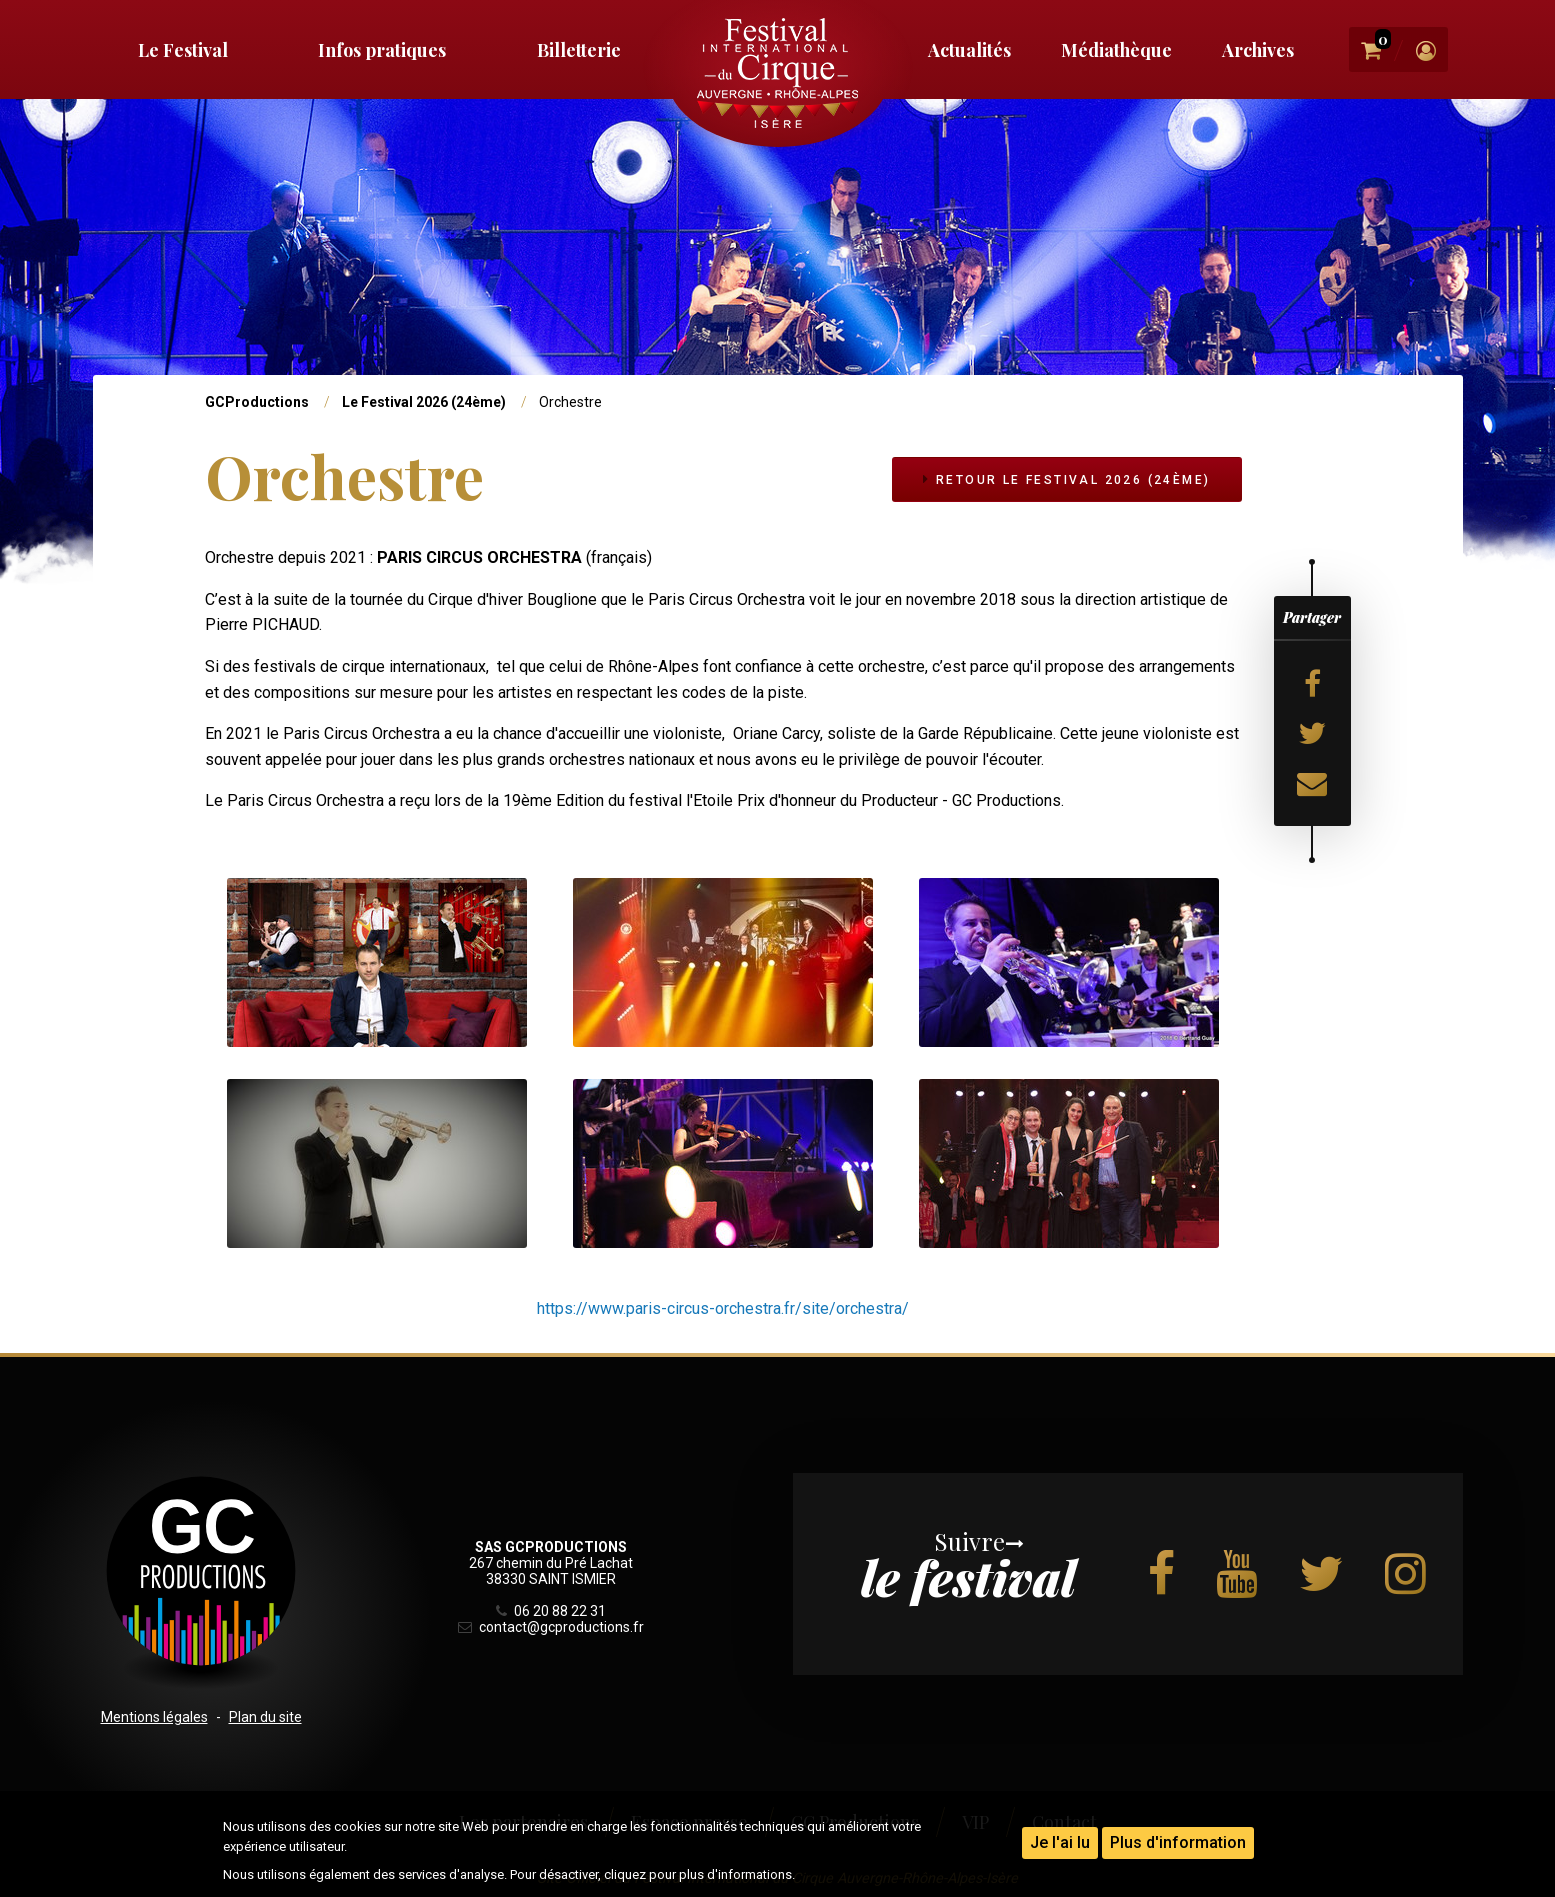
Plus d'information (1178, 1842)
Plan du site (265, 1717)
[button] (377, 961)
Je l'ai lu (1060, 1842)
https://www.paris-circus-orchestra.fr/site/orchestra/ (723, 1308)
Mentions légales (154, 1717)
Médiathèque (1116, 50)
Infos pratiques (382, 50)
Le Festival (183, 50)
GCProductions (257, 402)
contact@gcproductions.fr (551, 1627)
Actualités (969, 50)
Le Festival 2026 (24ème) (424, 402)
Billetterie (579, 50)
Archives (1258, 50)
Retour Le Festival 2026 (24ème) (1067, 479)
